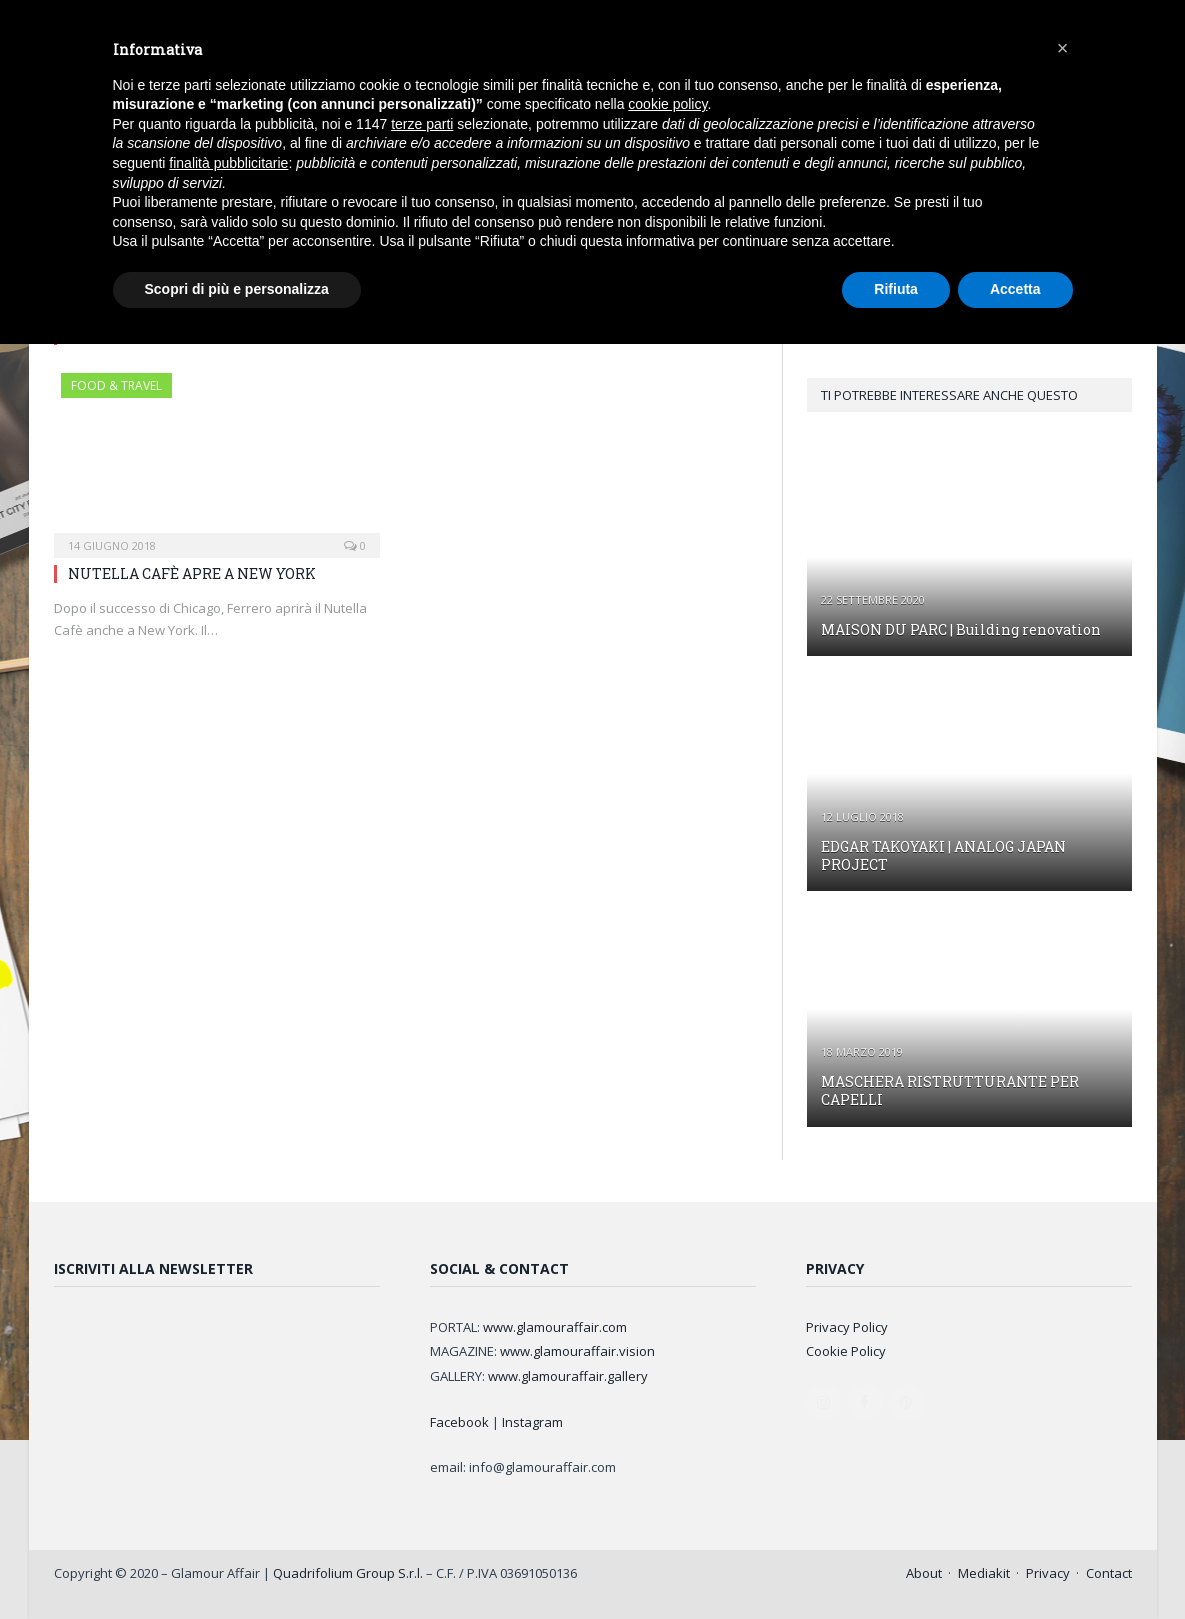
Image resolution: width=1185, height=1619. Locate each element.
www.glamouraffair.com (555, 1327)
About (924, 1573)
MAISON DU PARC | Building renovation (961, 629)
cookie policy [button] (667, 104)
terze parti (422, 124)
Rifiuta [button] (896, 289)
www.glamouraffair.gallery (568, 1376)
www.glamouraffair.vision (577, 1351)
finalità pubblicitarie (228, 163)
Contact (1109, 1573)
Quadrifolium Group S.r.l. (348, 1573)
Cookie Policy (846, 1351)
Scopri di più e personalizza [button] (237, 289)
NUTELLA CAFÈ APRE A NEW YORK (192, 573)
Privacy (1048, 1573)
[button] (1063, 48)
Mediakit (984, 1573)
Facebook (459, 1422)
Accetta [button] (1015, 289)
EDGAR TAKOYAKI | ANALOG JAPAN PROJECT (943, 855)
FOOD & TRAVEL (116, 385)
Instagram (532, 1422)
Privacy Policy (847, 1327)
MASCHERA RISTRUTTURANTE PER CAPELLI (950, 1090)
